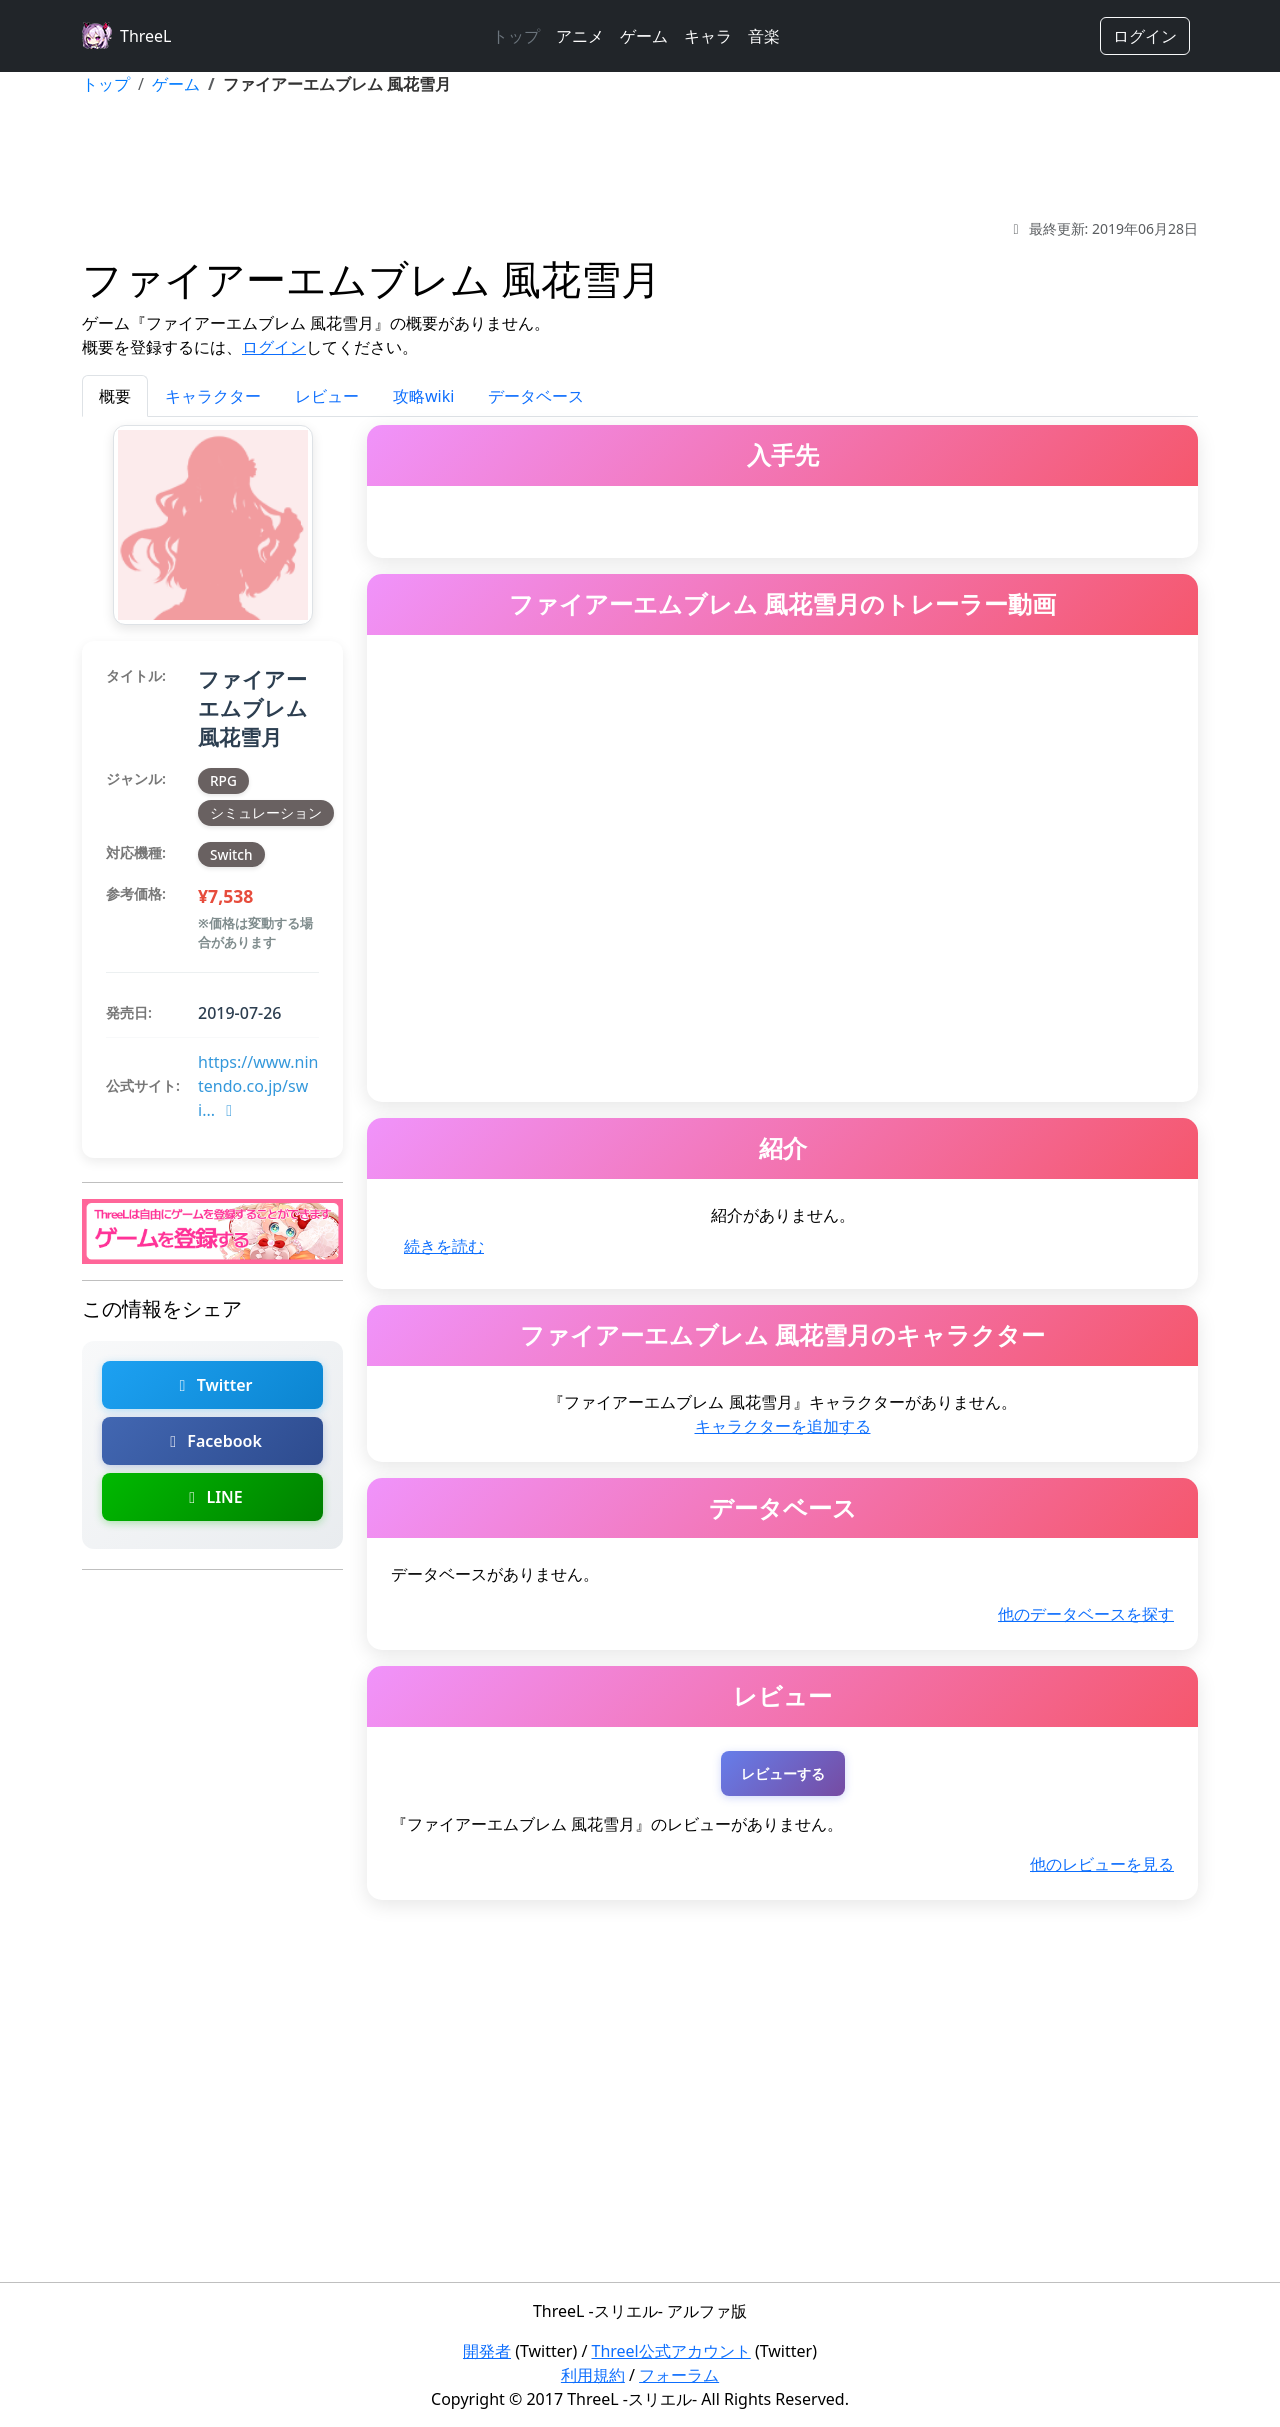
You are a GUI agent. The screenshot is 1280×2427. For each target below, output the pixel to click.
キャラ (708, 36)
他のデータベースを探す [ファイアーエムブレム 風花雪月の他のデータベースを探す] (1086, 1614)
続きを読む (444, 1246)
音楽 (764, 36)
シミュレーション (266, 812)
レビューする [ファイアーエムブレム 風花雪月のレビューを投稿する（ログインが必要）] (783, 1773)
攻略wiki (423, 396)
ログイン (1145, 36)
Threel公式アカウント (671, 2351)
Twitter (212, 1385)
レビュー (327, 396)
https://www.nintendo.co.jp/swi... (258, 1086)
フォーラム (679, 2375)
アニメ (580, 36)
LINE (212, 1497)
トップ (516, 36)
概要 (115, 396)
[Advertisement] (640, 157)
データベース (536, 396)
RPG (223, 780)
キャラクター (213, 396)
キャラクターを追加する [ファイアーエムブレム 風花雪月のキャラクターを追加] (783, 1426)
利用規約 (593, 2375)
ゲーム (644, 36)
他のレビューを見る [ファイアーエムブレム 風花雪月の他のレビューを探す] (1102, 1864)
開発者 (487, 2351)
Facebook (212, 1441)
